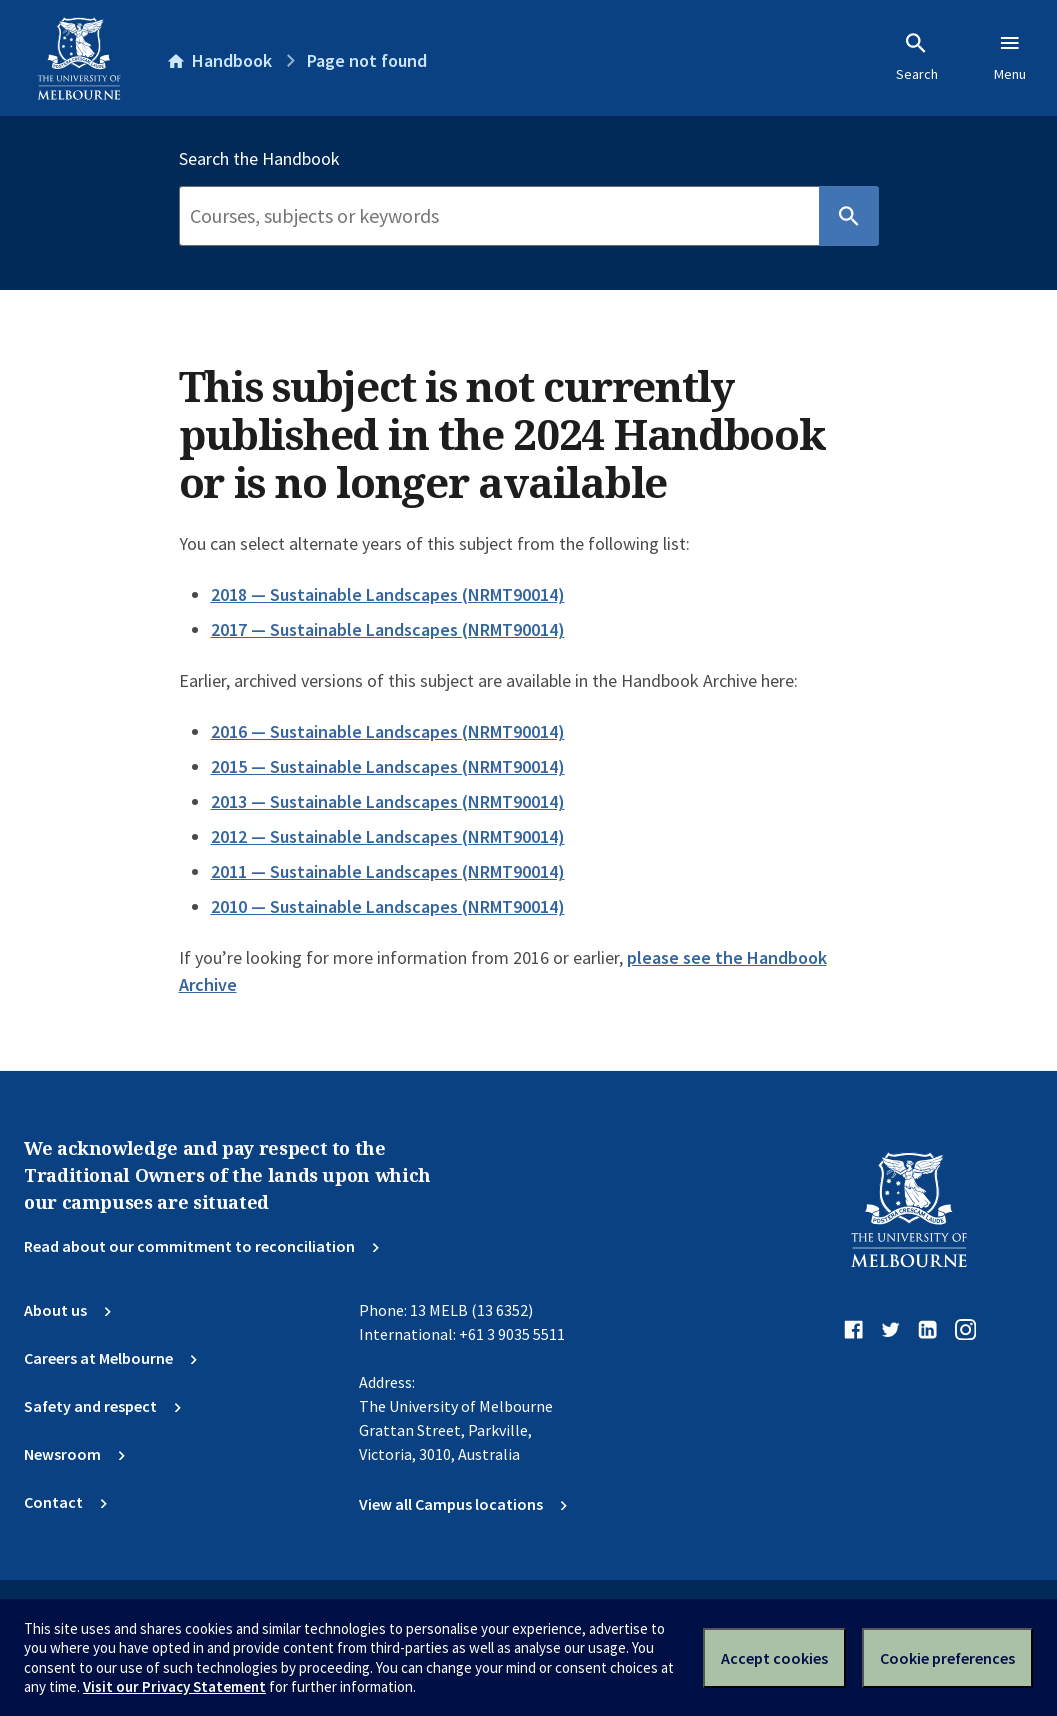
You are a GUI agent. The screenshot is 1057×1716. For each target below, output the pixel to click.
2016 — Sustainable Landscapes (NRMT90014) (388, 731)
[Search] (499, 216)
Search (917, 57)
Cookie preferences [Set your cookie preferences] (947, 1658)
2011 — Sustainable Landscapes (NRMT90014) (388, 871)
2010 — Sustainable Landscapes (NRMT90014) (388, 906)
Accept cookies (774, 1658)
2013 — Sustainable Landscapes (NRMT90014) (388, 801)
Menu (1010, 57)
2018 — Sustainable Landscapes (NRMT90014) (388, 594)
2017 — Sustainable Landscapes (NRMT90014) (388, 629)
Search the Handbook (259, 159)
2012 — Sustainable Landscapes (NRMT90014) (388, 836)
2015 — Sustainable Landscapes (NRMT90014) (388, 766)
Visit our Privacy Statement (174, 1686)
